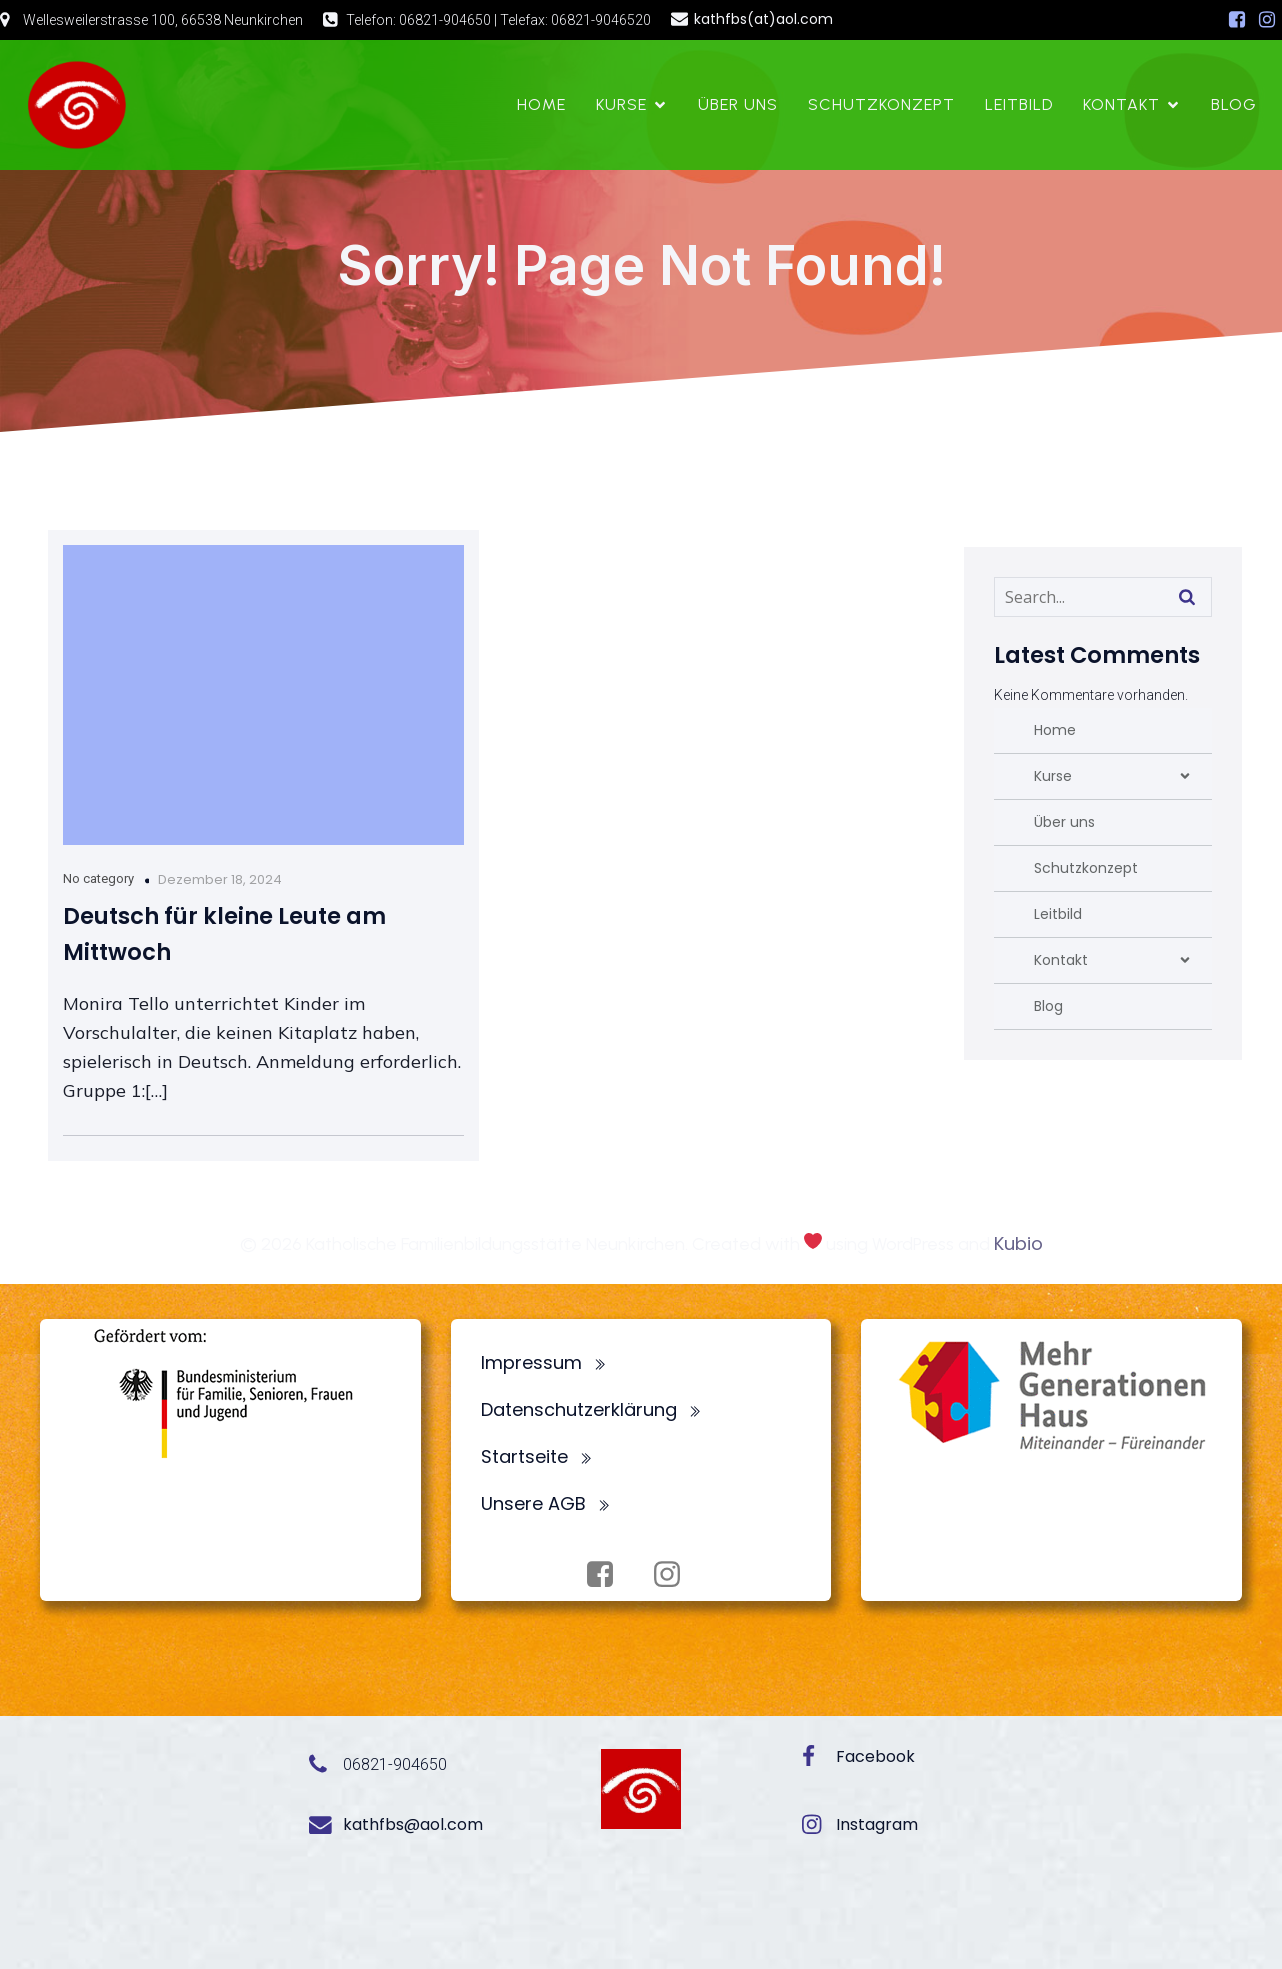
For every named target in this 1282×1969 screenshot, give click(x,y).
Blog (1234, 104)
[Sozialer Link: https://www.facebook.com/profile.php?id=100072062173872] (1237, 20)
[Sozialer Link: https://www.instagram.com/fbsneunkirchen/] (1267, 20)
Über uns (738, 104)
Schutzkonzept (881, 104)
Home (541, 104)
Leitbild (1019, 104)
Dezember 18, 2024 (220, 879)
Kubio (1018, 1243)
